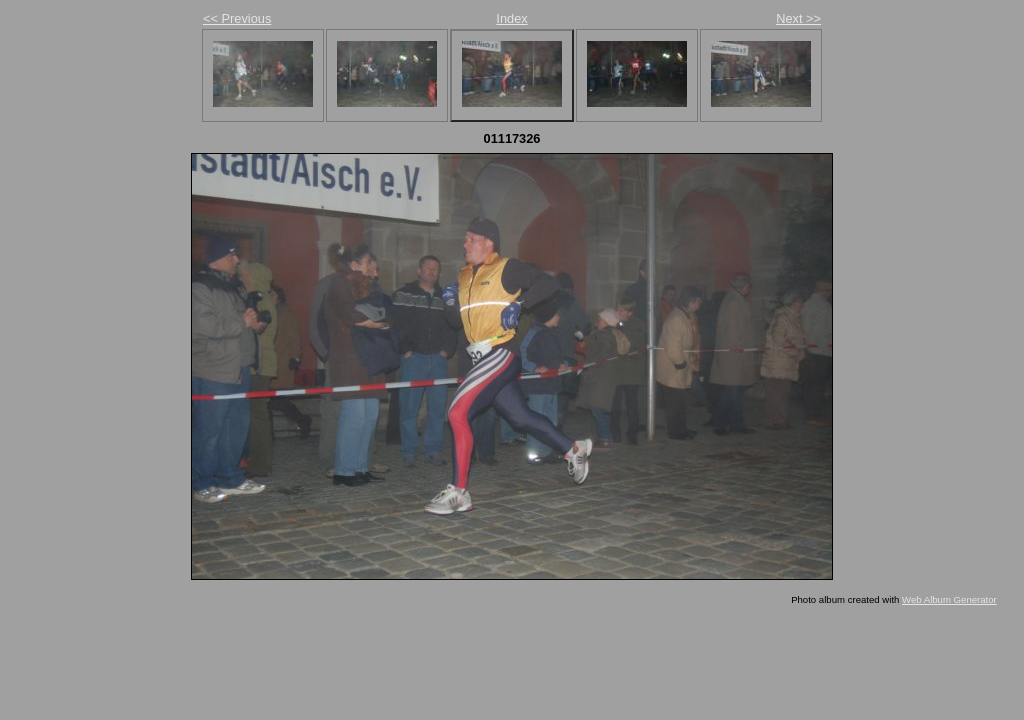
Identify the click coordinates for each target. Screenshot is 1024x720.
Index (511, 18)
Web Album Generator (949, 599)
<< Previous (237, 18)
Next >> (798, 18)
